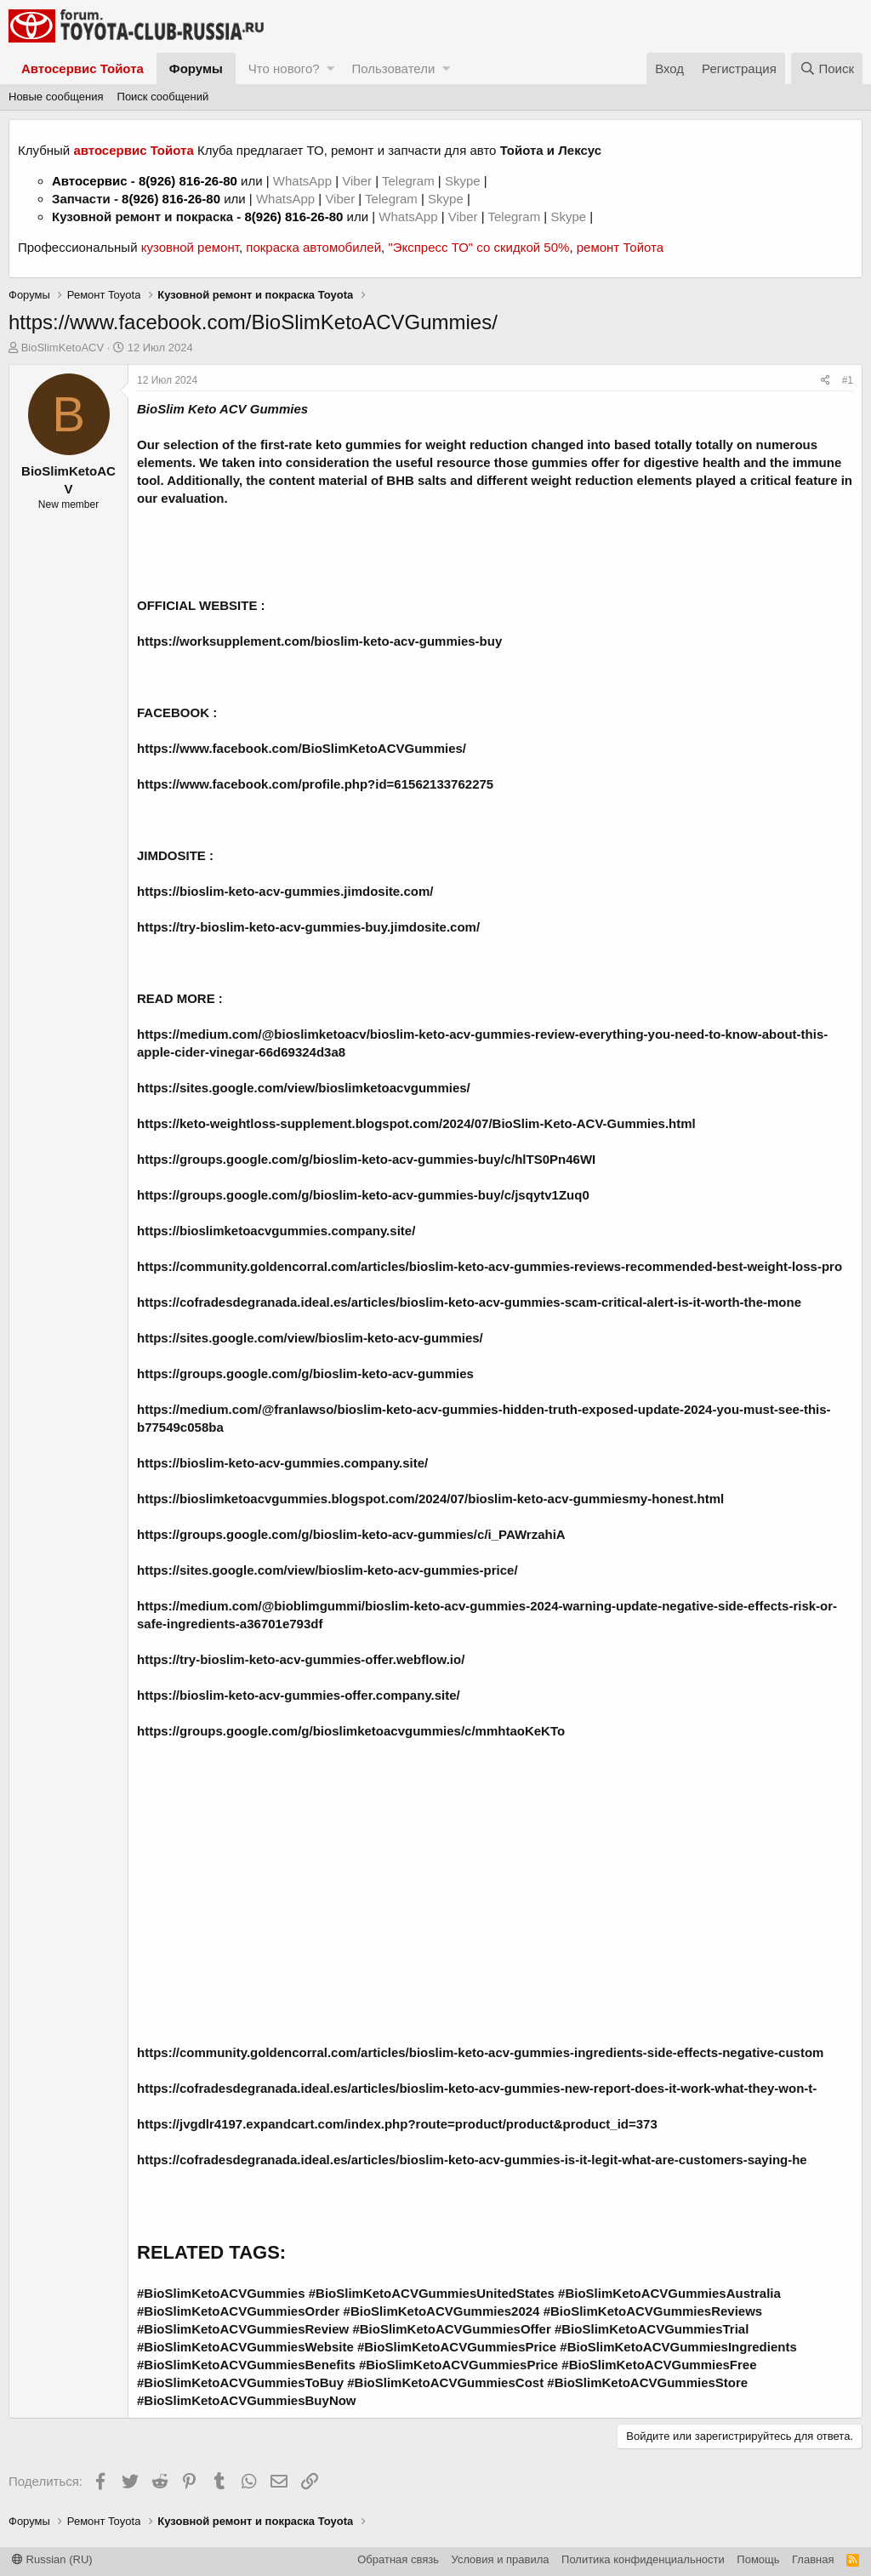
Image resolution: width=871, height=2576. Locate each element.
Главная (813, 2559)
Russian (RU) (52, 2559)
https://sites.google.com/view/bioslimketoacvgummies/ (303, 1087)
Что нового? (284, 68)
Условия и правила (500, 2559)
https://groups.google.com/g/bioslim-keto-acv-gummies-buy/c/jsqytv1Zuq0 (363, 1195)
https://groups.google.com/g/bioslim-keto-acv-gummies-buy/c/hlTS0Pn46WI (366, 1159)
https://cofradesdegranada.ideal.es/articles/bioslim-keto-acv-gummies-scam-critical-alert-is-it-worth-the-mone (469, 1302)
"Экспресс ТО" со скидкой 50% (478, 247)
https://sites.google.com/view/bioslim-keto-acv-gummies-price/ (327, 1570)
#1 (847, 380)
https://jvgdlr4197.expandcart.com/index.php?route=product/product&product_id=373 (397, 2124)
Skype (464, 181)
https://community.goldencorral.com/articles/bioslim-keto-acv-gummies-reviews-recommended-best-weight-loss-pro (489, 1266)
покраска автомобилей (313, 247)
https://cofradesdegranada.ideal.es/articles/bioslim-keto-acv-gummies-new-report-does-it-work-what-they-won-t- (477, 2088)
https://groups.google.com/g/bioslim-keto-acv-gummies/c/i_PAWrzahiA (351, 1534)
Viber (357, 181)
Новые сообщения (56, 96)
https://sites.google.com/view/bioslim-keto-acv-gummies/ (310, 1338)
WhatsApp (304, 181)
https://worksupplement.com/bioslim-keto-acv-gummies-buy (319, 641)
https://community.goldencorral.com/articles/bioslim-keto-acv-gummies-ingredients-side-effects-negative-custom (480, 2052)
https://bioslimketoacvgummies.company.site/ (276, 1230)
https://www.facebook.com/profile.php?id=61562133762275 (315, 784)
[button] (330, 68)
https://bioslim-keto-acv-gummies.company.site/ (282, 1463)
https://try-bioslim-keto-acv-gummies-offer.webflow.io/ (300, 1659)
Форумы (196, 68)
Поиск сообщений (163, 96)
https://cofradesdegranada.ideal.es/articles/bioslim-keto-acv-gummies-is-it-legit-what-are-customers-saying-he (472, 2159)
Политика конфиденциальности (643, 2559)
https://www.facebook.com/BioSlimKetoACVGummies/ (301, 748)
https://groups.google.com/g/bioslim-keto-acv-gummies (305, 1373)
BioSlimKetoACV (63, 347)
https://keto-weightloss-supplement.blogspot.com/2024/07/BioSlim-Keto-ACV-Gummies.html (416, 1123)
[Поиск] (826, 68)
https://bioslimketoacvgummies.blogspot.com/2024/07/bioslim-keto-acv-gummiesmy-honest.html (430, 1498)
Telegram (410, 181)
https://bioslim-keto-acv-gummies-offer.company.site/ (298, 1695)
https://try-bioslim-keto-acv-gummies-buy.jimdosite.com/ (308, 927)
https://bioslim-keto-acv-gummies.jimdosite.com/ (285, 891)
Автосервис (90, 181)
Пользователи (393, 68)
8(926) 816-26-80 (188, 181)
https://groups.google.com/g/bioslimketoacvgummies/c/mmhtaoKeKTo (351, 1731)
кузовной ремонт (190, 247)
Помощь (758, 2559)
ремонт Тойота (620, 247)
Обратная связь (398, 2559)
